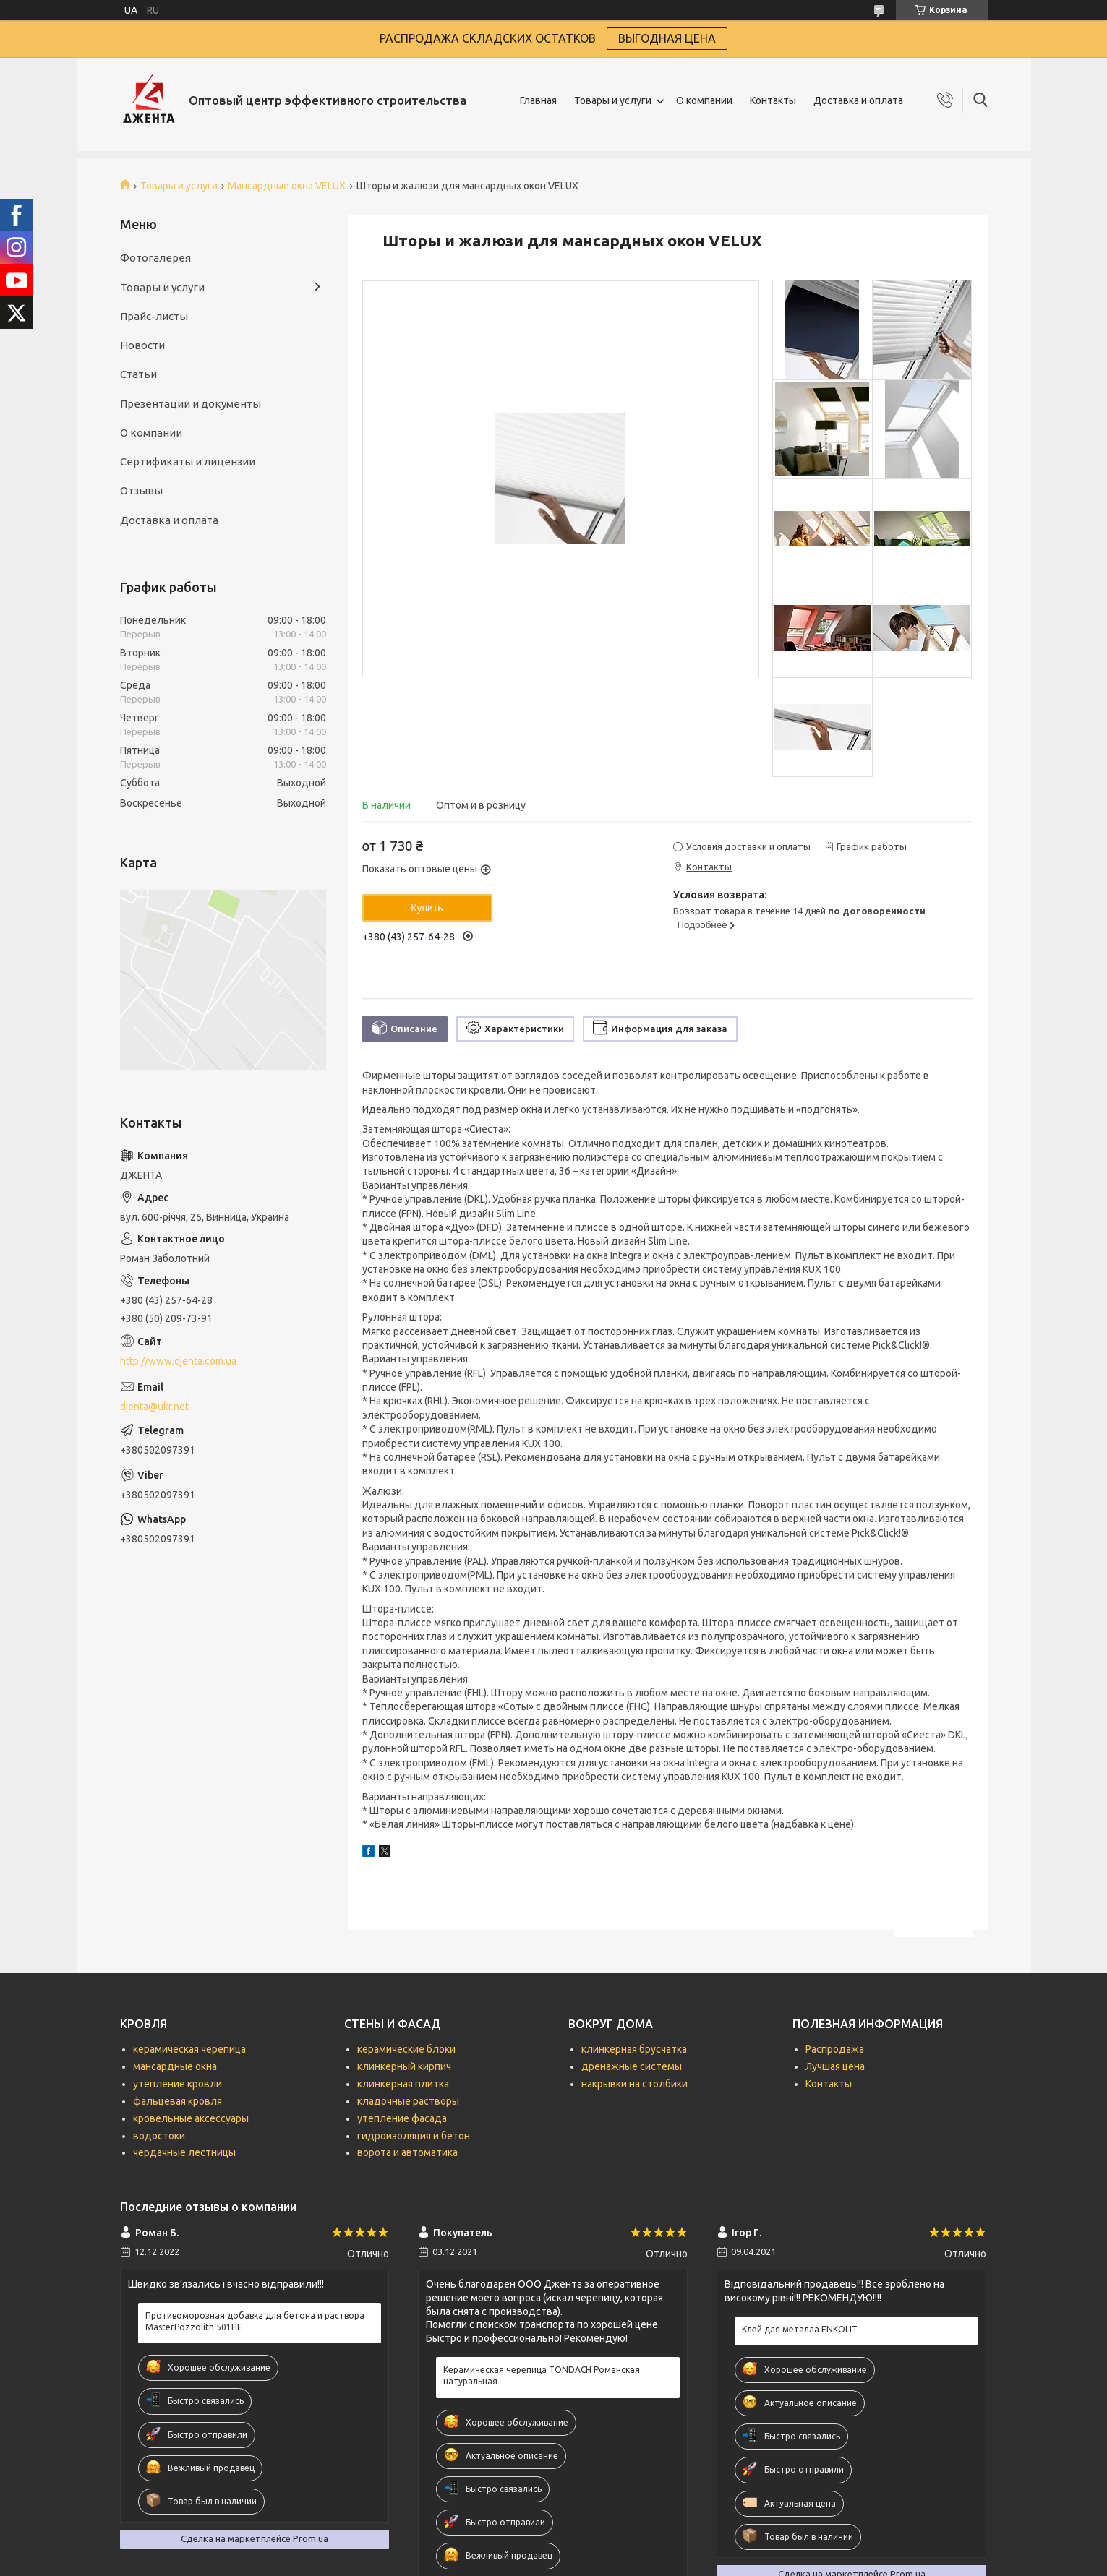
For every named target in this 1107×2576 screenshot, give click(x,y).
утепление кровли (177, 2084)
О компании (704, 100)
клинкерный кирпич (404, 2066)
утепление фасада (402, 2118)
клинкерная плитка (403, 2084)
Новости (142, 345)
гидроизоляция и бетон (413, 2136)
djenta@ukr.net (154, 1406)
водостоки (159, 2136)
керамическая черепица (189, 2049)
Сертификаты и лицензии (187, 461)
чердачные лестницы (184, 2152)
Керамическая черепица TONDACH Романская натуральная (541, 2375)
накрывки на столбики (634, 2084)
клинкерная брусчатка (634, 2049)
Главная (538, 100)
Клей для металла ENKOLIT (800, 2329)
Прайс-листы (154, 316)
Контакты (773, 100)
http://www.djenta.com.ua (178, 1361)
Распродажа (834, 2049)
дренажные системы (631, 2066)
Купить (427, 908)
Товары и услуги (612, 100)
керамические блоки (406, 2049)
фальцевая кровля (177, 2101)
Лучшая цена (835, 2066)
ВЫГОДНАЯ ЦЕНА (667, 38)
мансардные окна (175, 2066)
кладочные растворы (408, 2101)
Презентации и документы (190, 404)
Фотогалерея (155, 258)
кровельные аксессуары (191, 2118)
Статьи (138, 374)
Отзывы (141, 490)
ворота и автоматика (407, 2152)
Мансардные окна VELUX (287, 186)
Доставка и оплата (858, 100)
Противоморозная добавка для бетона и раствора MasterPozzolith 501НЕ (254, 2321)
